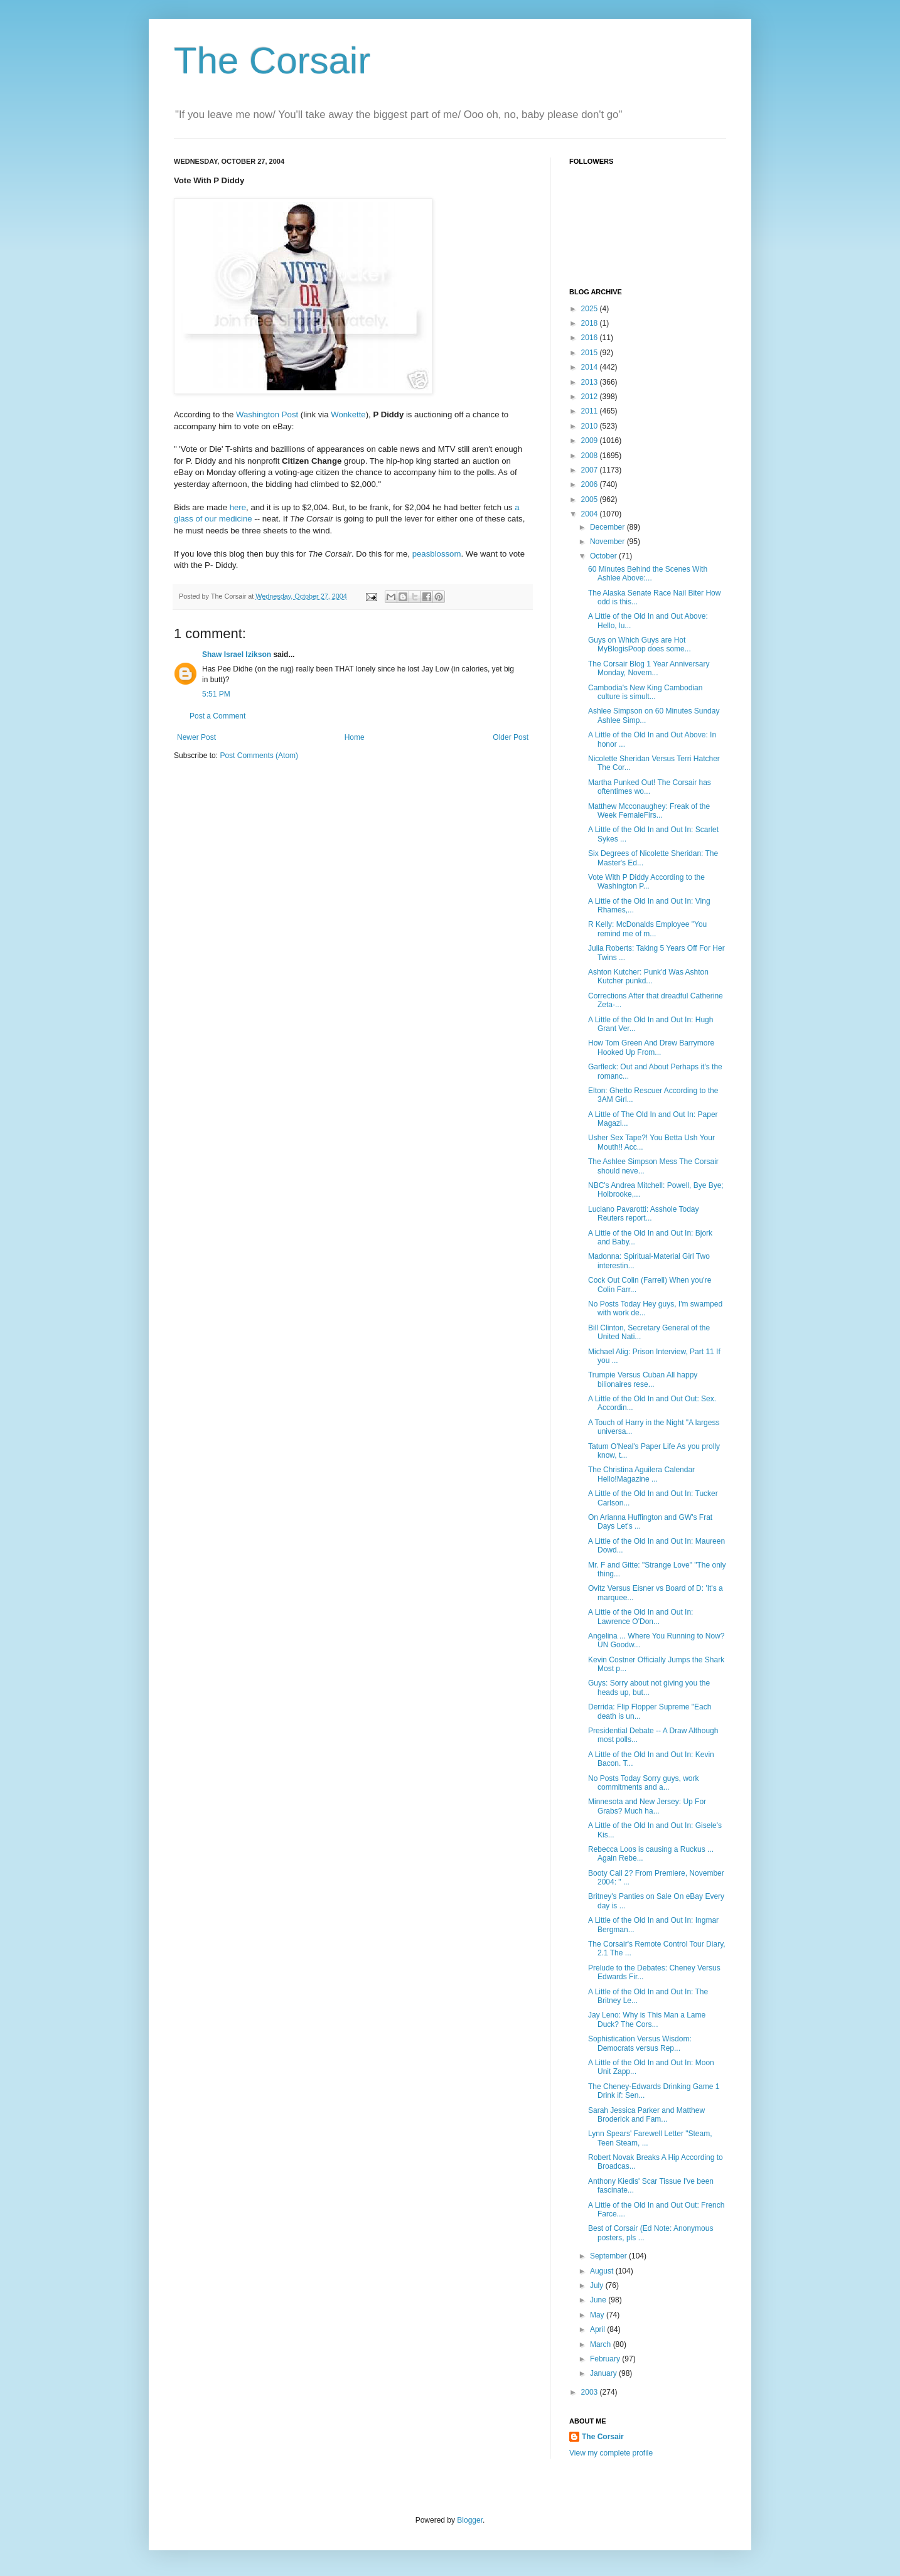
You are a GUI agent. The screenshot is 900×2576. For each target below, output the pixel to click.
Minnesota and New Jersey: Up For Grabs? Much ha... (647, 1806)
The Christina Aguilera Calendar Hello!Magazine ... (641, 1474)
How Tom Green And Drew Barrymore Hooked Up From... (651, 1047)
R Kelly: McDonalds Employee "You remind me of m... (647, 929)
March (601, 2344)
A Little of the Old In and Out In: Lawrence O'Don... (640, 1616)
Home (355, 737)
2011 (590, 411)
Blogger (470, 2520)
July (598, 2285)
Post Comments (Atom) (259, 755)
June (599, 2299)
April (598, 2329)
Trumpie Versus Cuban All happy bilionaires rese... (642, 1379)
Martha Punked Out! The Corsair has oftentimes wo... (649, 787)
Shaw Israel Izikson (236, 654)
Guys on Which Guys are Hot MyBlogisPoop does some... (639, 644)
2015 (590, 352)
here (238, 507)
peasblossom (436, 553)
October (604, 556)
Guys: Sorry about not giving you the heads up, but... (649, 1687)
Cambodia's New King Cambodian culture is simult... (645, 692)
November (608, 541)
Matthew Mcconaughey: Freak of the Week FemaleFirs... (649, 811)
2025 (590, 308)
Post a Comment (217, 716)
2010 (590, 426)
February (606, 2358)
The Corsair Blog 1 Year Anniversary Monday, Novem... (648, 668)
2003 (590, 2392)
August (603, 2271)
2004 (590, 514)
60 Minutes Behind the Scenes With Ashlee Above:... (647, 573)
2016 (590, 337)
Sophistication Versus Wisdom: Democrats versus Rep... (640, 2043)
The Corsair (272, 61)
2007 (590, 470)
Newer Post (196, 737)
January (604, 2373)
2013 (590, 382)
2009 (590, 440)
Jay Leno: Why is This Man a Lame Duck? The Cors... (646, 2019)
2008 (590, 455)
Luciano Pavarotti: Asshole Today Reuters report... (643, 1213)
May (598, 2315)
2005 (590, 499)
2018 (590, 323)
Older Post (510, 737)
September (609, 2256)
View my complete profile (611, 2453)
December (608, 527)
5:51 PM (216, 694)
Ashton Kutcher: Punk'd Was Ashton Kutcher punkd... (648, 976)
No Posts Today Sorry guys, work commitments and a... (643, 1783)
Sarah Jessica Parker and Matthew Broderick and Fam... (646, 2115)
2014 (590, 367)
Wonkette (348, 414)
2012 (590, 396)
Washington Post (267, 414)
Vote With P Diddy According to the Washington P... (646, 881)
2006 (590, 484)
